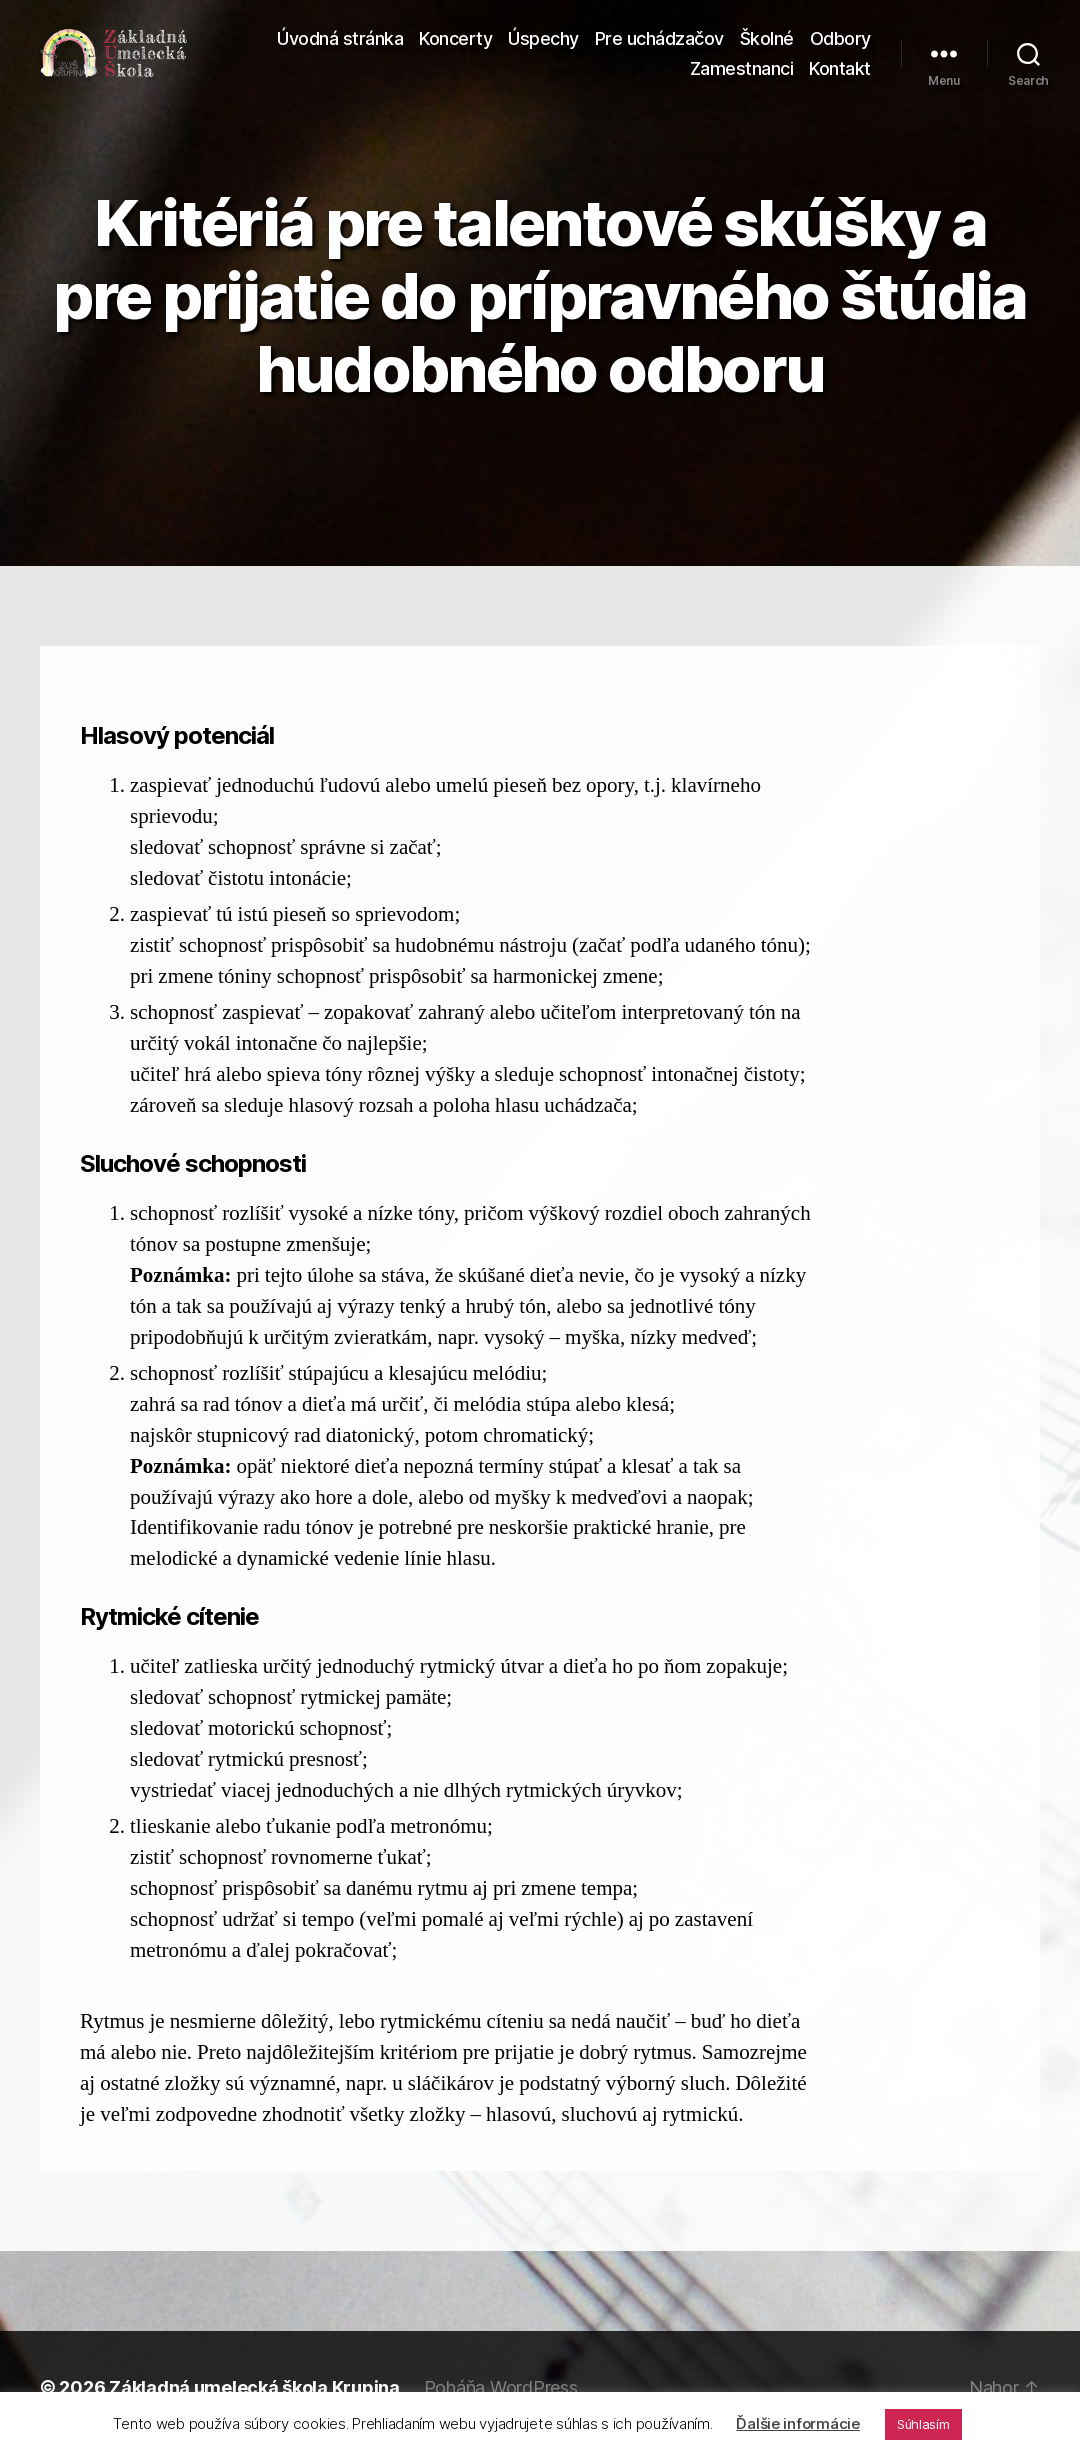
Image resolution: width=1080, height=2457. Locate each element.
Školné (767, 45)
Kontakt (840, 74)
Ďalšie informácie (797, 2423)
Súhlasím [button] (923, 2424)
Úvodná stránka (340, 45)
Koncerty (455, 45)
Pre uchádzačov (659, 45)
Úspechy (543, 45)
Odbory (840, 45)
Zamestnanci (742, 74)
